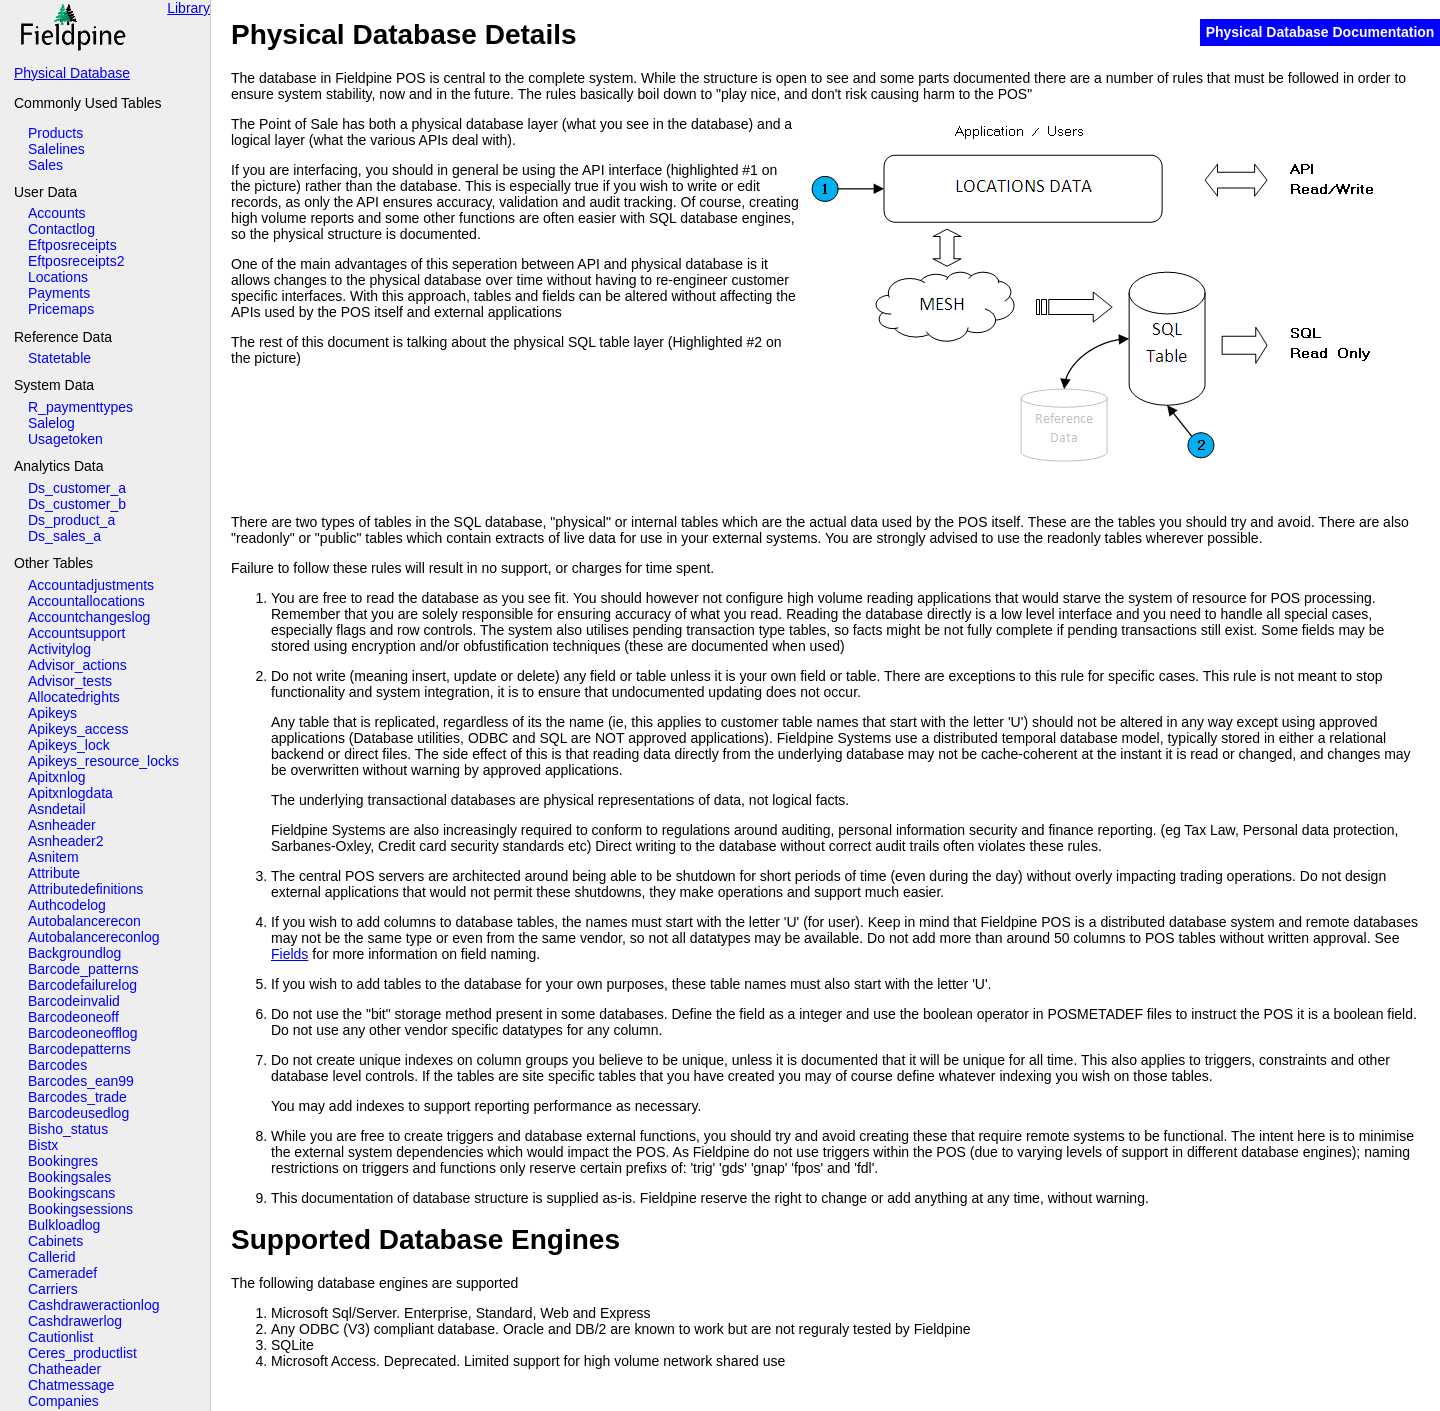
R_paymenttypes (80, 407)
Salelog (51, 423)
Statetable (59, 358)
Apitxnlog (57, 777)
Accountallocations (86, 601)
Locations (58, 277)
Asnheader (62, 825)
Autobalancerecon (84, 921)
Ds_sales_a (64, 536)
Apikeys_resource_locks (103, 761)
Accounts (57, 213)
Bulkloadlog (64, 1225)
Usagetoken (65, 439)
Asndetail (57, 809)
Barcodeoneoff (73, 1017)
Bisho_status (68, 1129)
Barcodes (57, 1065)
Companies (63, 1401)
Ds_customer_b (77, 504)
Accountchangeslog (89, 617)
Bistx (43, 1145)
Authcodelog (67, 905)
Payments (59, 293)
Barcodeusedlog (78, 1113)
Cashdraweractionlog (94, 1305)
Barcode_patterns (83, 969)
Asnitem (53, 857)
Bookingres (63, 1161)
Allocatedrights (74, 697)
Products (55, 133)
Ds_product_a (71, 520)
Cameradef (62, 1273)
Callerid (51, 1257)
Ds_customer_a (77, 488)
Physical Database (72, 73)
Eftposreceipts (72, 245)
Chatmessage (71, 1385)
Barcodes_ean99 (81, 1081)
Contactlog (61, 229)
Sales (45, 165)
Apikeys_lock (69, 745)
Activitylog (59, 649)
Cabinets (55, 1241)
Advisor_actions (77, 665)
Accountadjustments (91, 585)
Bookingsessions (80, 1209)
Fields (289, 954)
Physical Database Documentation (1320, 32)
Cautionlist (60, 1337)
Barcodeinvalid (74, 1001)
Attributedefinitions (85, 889)
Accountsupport (76, 633)
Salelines (56, 149)
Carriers (53, 1289)
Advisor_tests (70, 681)
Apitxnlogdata (70, 793)
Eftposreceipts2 (76, 261)
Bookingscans (71, 1193)
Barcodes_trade (77, 1097)
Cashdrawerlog (75, 1321)
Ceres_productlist (82, 1353)
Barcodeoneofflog (83, 1033)
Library (188, 8)
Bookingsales (69, 1177)
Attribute (54, 873)
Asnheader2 (66, 841)
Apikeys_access (78, 729)
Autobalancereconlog (94, 937)
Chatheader (64, 1369)
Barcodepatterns (79, 1049)
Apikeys (52, 713)
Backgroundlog (74, 953)
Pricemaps (61, 309)
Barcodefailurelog (82, 985)
